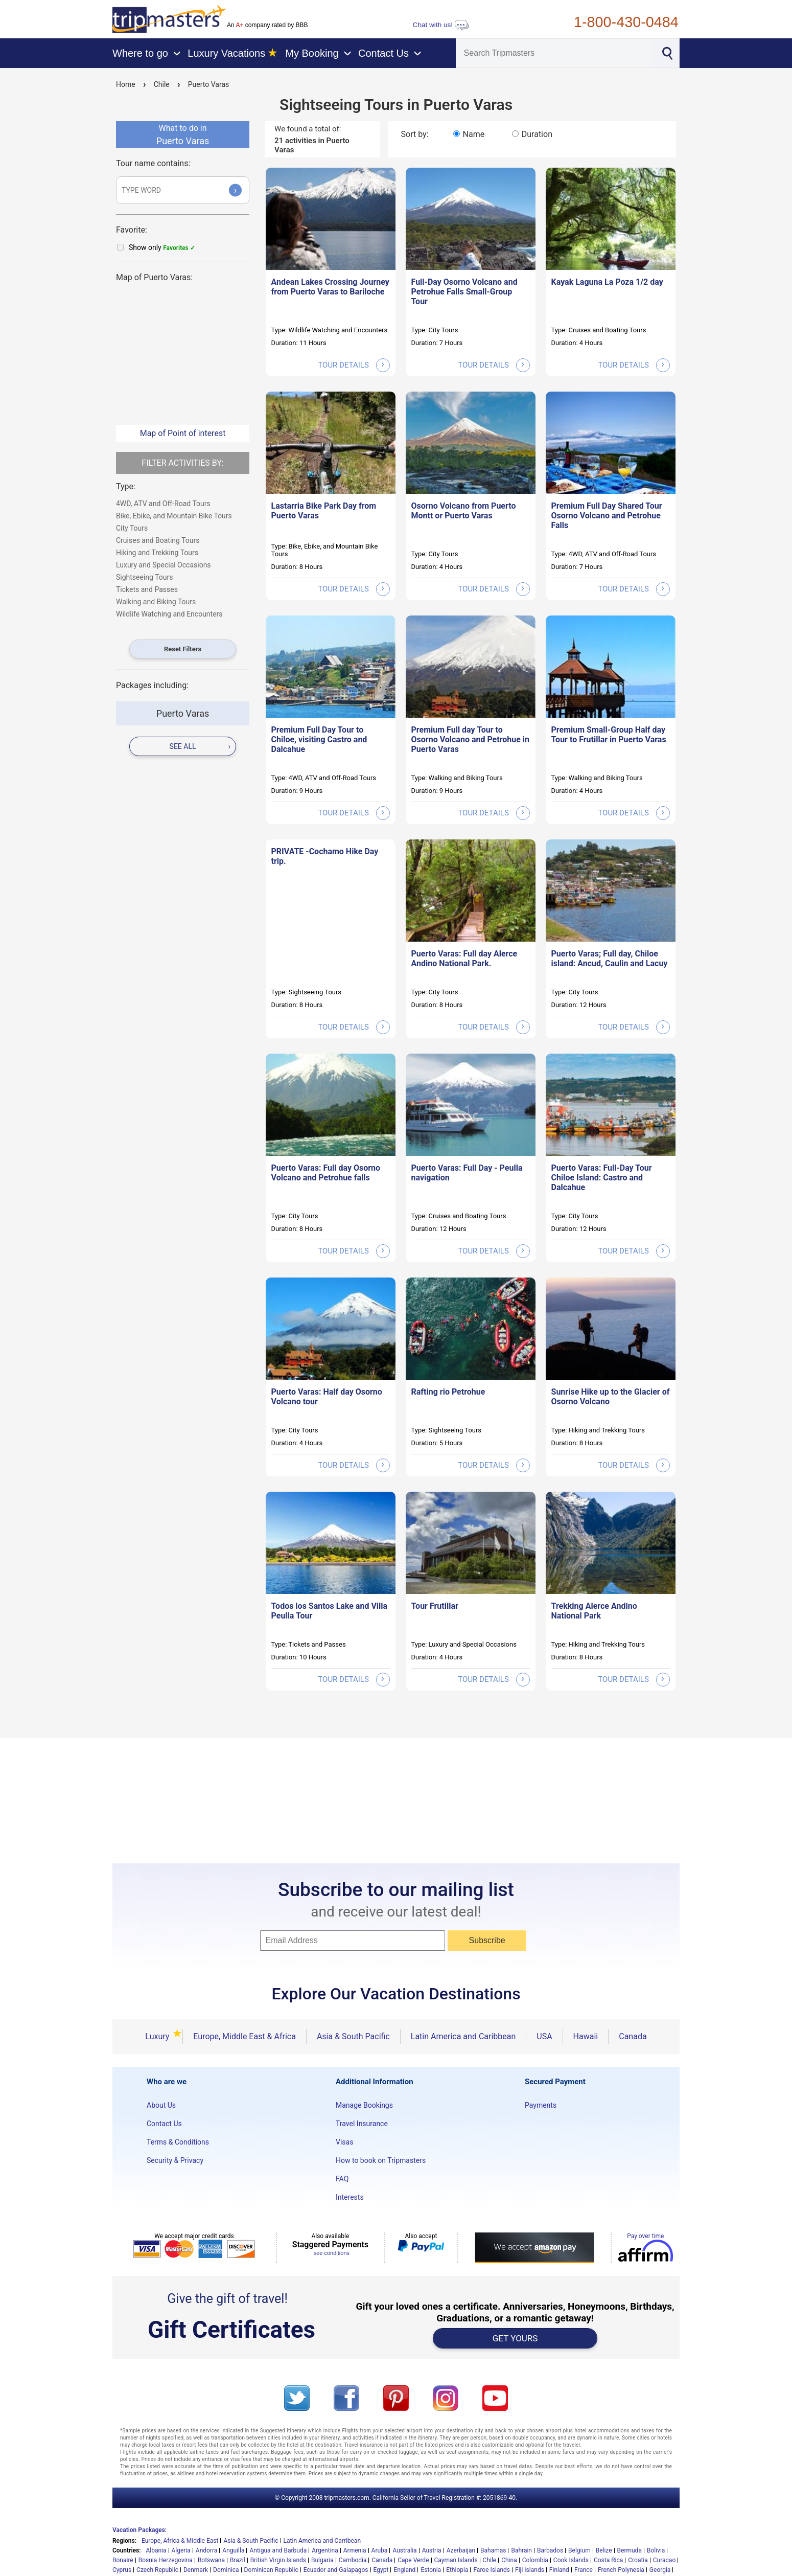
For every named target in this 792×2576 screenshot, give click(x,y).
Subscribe (487, 1940)
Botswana (211, 2560)
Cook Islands (571, 2560)
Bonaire (122, 2560)
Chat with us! (441, 25)
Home (125, 84)
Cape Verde (413, 2560)
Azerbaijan (461, 2550)
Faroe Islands (491, 2569)
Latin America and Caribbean (463, 2036)
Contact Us (164, 2123)
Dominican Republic (271, 2569)
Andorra (207, 2550)
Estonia (431, 2569)
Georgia (660, 2569)
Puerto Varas (208, 84)
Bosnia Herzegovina (165, 2560)
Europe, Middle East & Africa (244, 2036)
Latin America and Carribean (322, 2540)
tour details (353, 365)
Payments (540, 2105)
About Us (161, 2105)
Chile (162, 84)
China (509, 2560)
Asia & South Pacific (353, 2036)
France (583, 2569)
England (404, 2569)
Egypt (381, 2569)
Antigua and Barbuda (278, 2550)
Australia (404, 2550)
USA (544, 2036)
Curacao (664, 2560)
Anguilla (233, 2550)
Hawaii (585, 2036)
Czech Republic (157, 2569)
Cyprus (121, 2569)
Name (474, 134)
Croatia (638, 2560)
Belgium (579, 2550)
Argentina (325, 2550)
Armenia (354, 2550)
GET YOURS (515, 2338)
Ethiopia (457, 2569)
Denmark (195, 2569)
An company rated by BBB (267, 25)
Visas (344, 2142)
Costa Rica (608, 2560)
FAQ (342, 2179)
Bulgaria (322, 2560)
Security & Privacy (175, 2160)
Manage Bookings (364, 2105)
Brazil (237, 2560)
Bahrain (521, 2550)
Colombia (535, 2560)
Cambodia (353, 2560)
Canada (632, 2036)
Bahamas (493, 2550)
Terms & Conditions (178, 2142)
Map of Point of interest (183, 433)
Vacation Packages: (139, 2530)
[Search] (554, 53)
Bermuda (629, 2550)
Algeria (181, 2550)
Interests (350, 2197)
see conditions (332, 2253)
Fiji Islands (529, 2569)
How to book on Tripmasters (381, 2160)
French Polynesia (621, 2569)
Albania (156, 2550)
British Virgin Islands (278, 2560)
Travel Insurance (362, 2123)
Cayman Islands (456, 2560)
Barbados (550, 2550)
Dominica (226, 2569)
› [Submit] (235, 190)
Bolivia (656, 2550)
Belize (604, 2550)
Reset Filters (182, 649)
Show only (162, 247)
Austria (431, 2550)
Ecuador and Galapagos (336, 2569)
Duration (537, 134)
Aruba (379, 2550)
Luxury (158, 2036)
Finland (559, 2569)
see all (200, 746)
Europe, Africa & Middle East (180, 2540)
